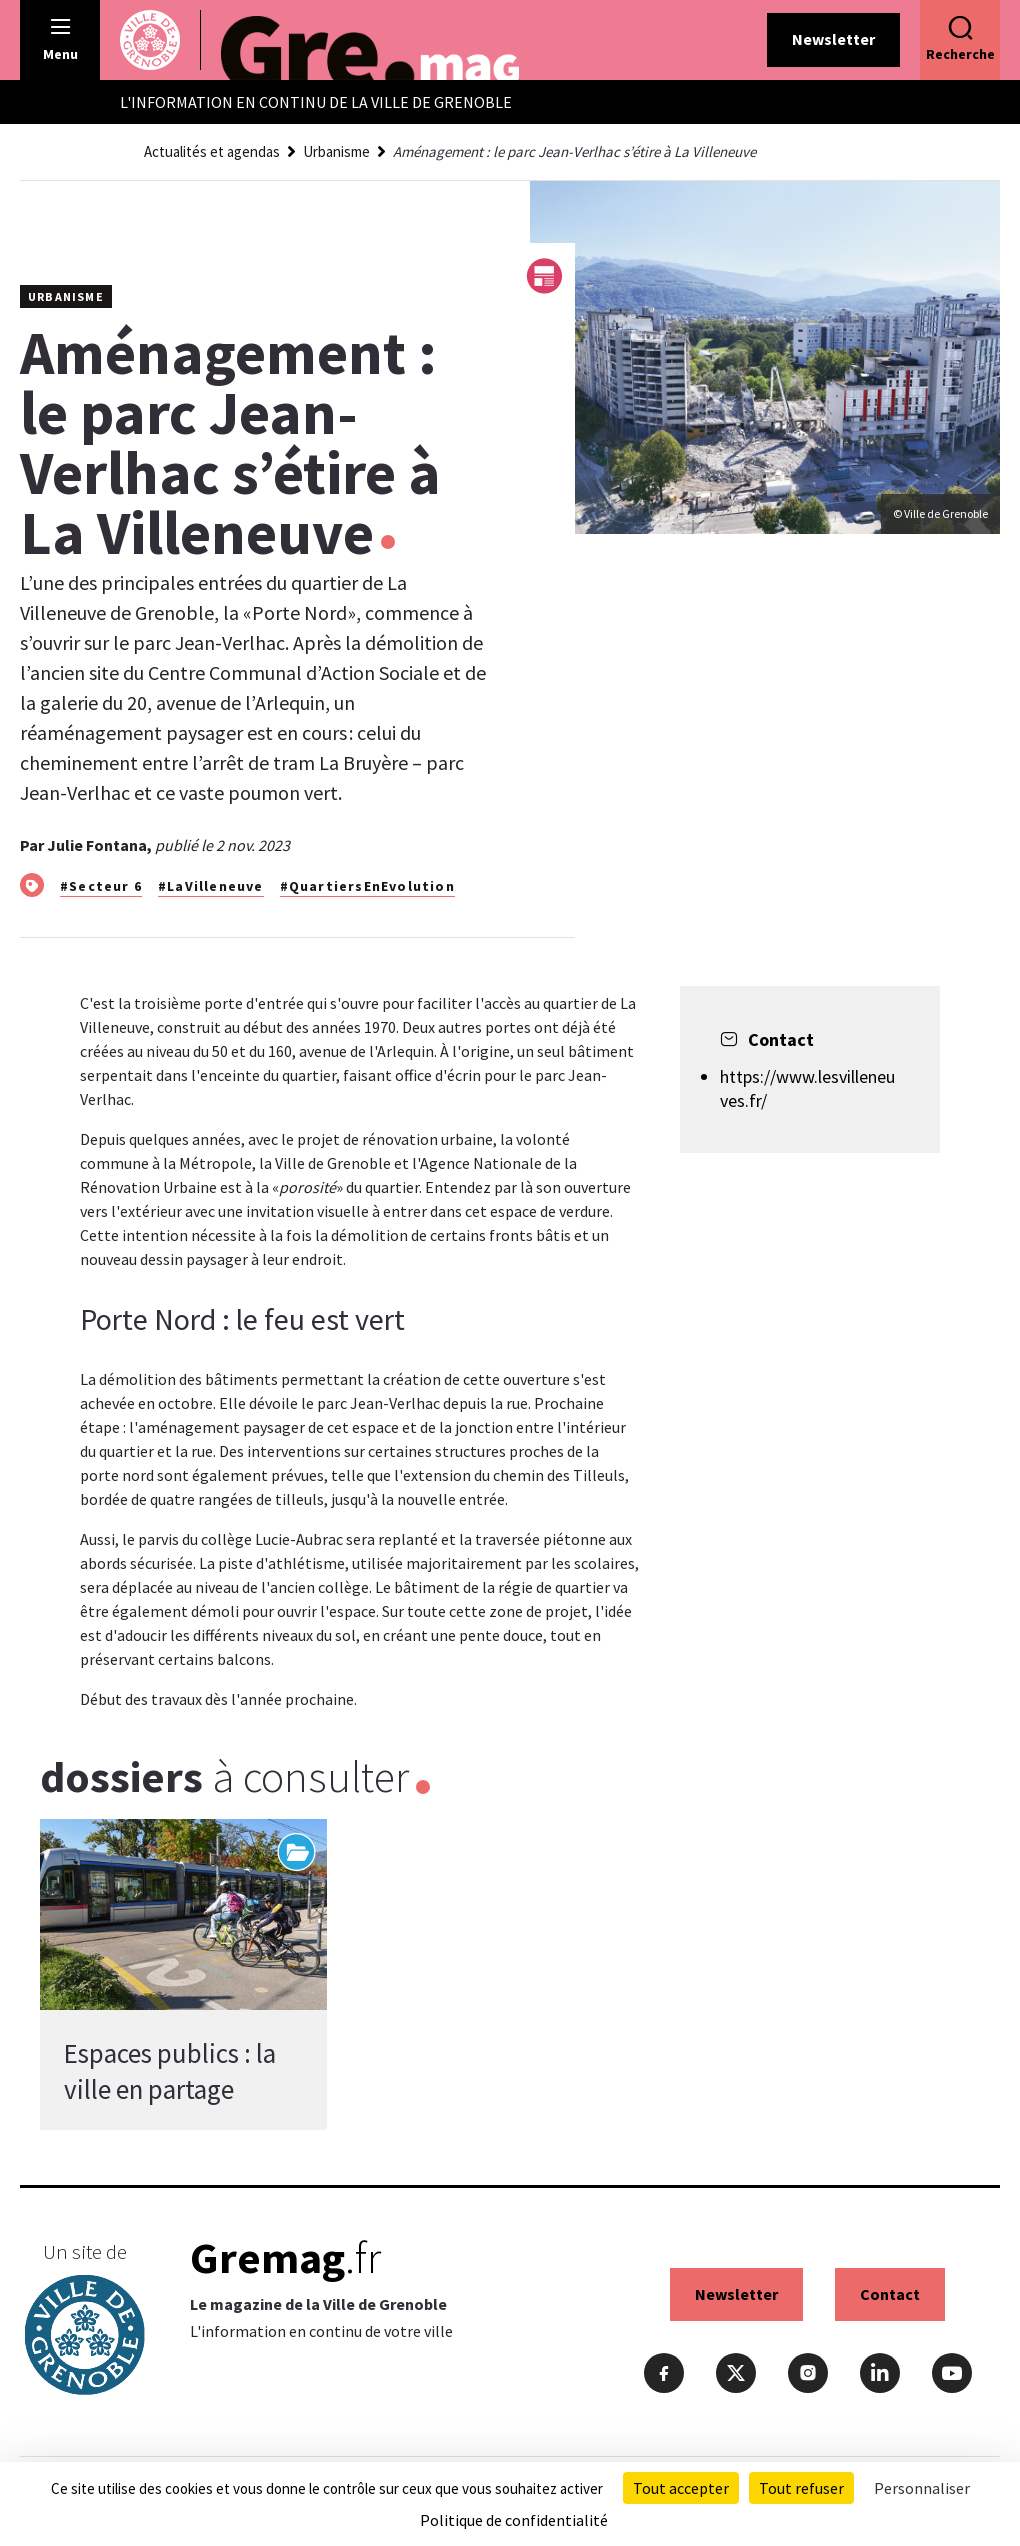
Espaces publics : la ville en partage (170, 2071)
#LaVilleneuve (211, 886)
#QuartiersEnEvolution (367, 886)
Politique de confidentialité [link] (514, 2520)
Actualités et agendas (212, 151)
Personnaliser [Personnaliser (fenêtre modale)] (922, 2488)
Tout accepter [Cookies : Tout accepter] (681, 2488)
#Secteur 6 (101, 886)
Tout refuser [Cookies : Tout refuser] (801, 2488)
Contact (890, 2294)
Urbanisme (336, 151)
